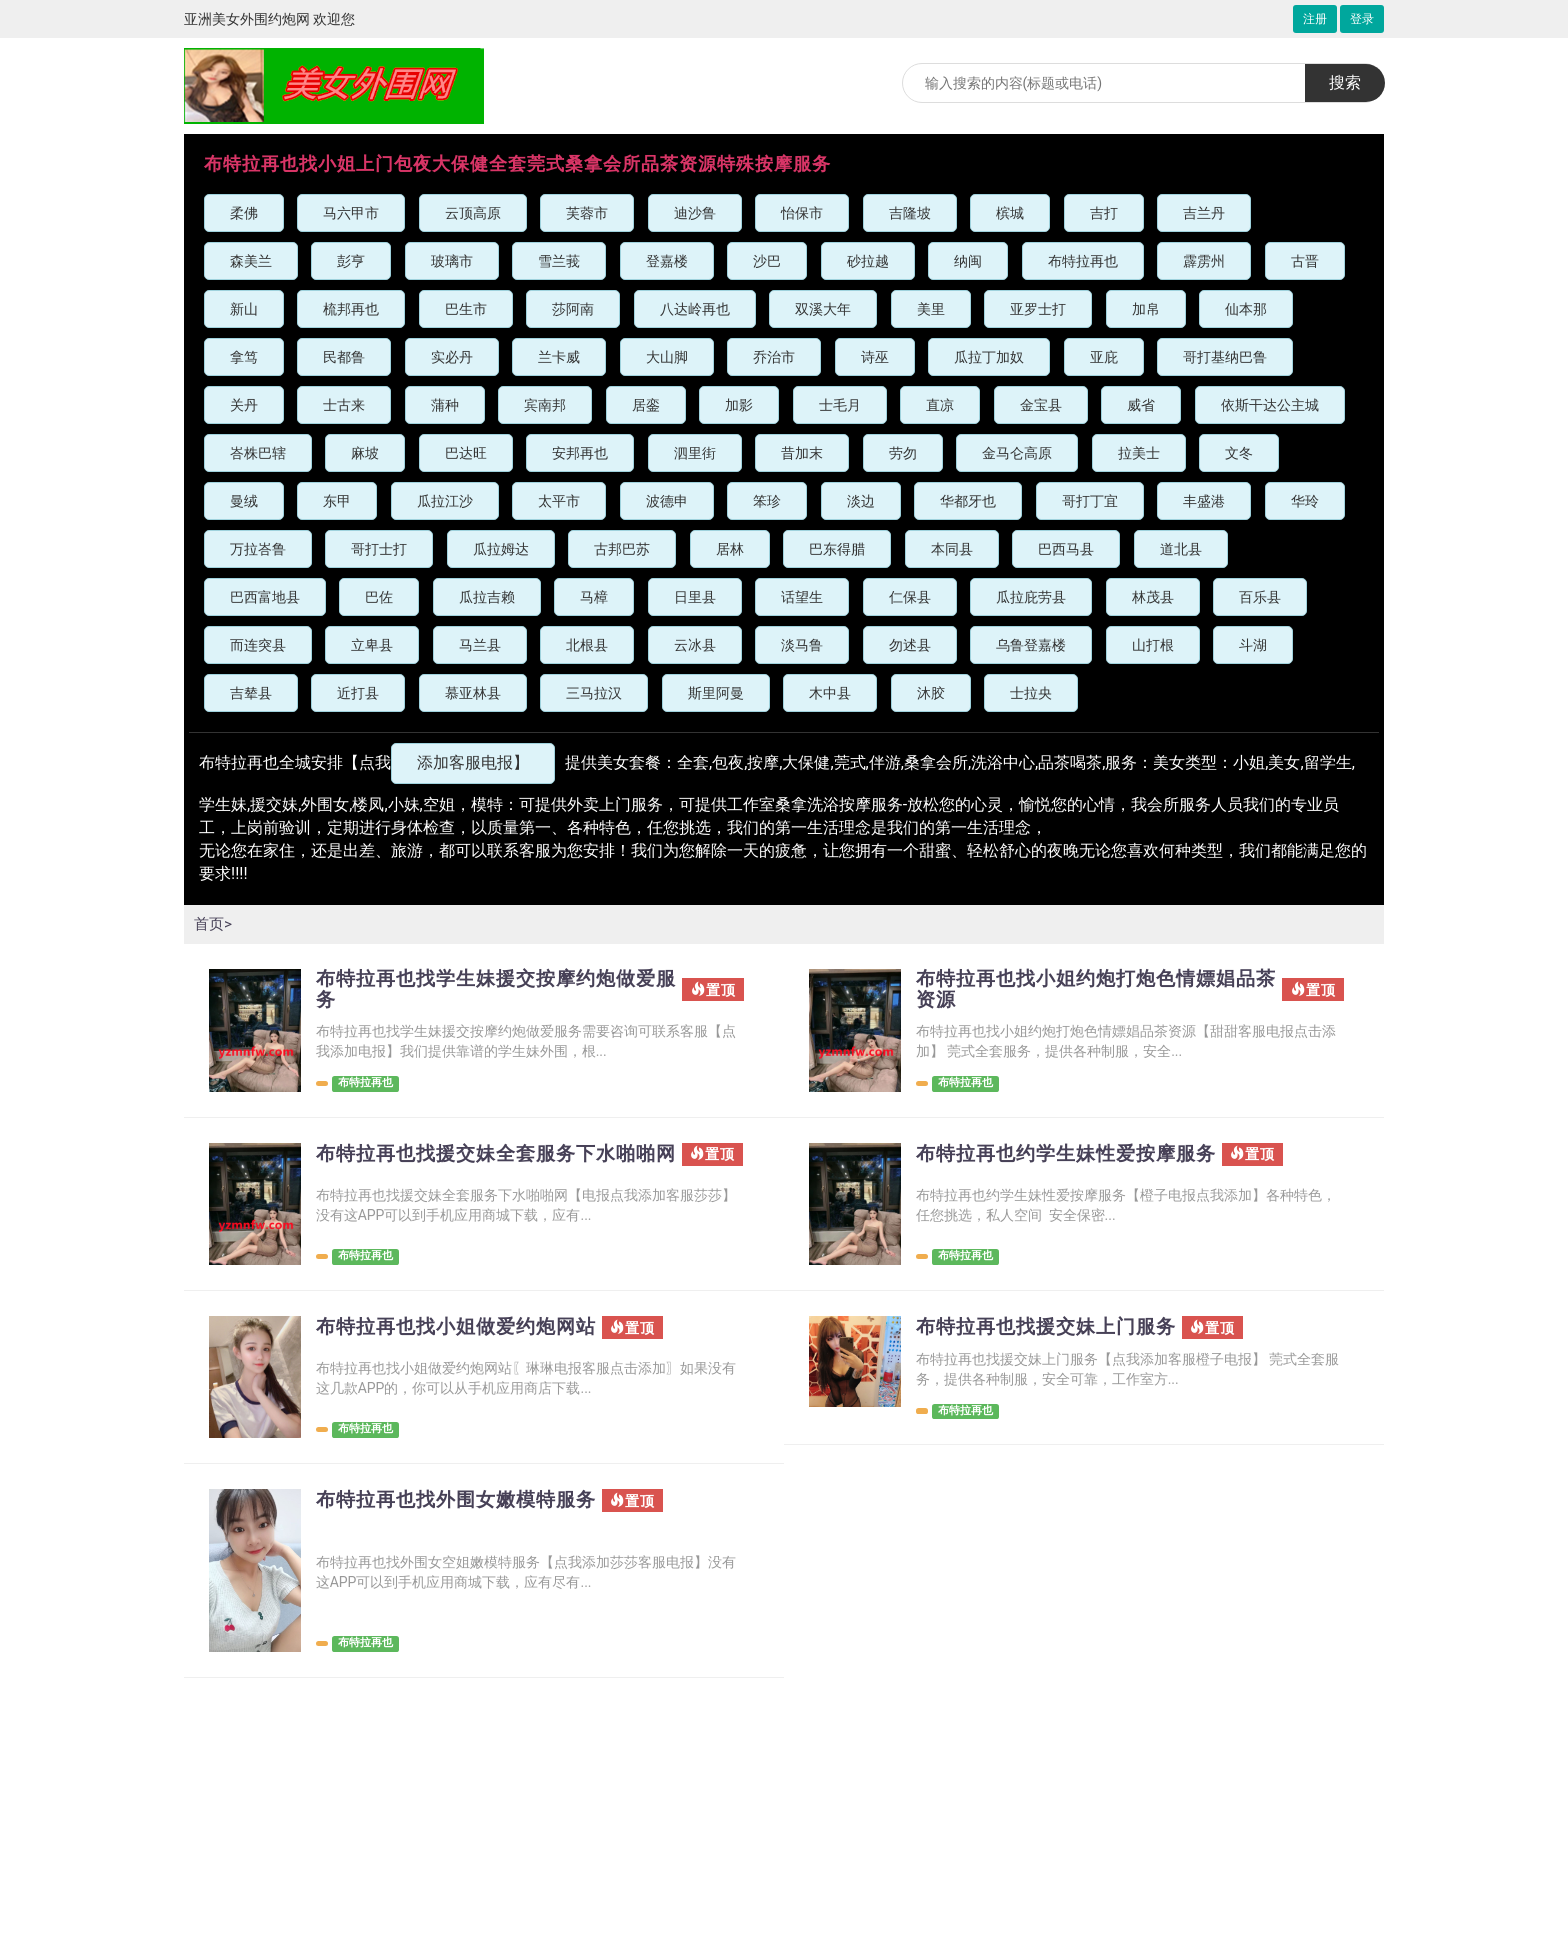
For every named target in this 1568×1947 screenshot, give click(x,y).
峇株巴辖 (258, 453)
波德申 (667, 501)
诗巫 (875, 357)
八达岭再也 (695, 309)
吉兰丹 (1204, 213)
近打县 (358, 693)
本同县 (952, 549)
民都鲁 (344, 357)
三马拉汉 (594, 693)
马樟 (594, 597)
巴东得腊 (837, 549)
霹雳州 (1204, 261)
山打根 (1153, 645)
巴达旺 (466, 453)
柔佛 (244, 213)
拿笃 (244, 357)
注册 (1315, 19)
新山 (244, 309)
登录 (1362, 19)
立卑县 (372, 645)
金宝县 (1041, 405)
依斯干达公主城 (1270, 405)
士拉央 (1031, 693)
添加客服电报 (473, 762)
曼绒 (244, 501)
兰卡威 (559, 357)
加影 (739, 405)
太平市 (559, 501)
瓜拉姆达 (501, 549)
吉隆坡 (910, 213)
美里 (931, 309)
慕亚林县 (473, 693)
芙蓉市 (587, 213)
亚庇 (1104, 357)
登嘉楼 (667, 261)
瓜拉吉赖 (487, 597)
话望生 (802, 597)
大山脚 (667, 357)
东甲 (337, 501)
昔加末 (802, 453)
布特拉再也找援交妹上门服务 (1052, 1332)
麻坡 (365, 453)
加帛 (1146, 309)
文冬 (1239, 453)
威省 (1141, 405)
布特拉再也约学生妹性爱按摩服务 (1073, 1156)
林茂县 (1153, 597)
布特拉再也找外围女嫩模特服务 (463, 1505)
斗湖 (1253, 645)
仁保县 (910, 597)
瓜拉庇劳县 (1031, 597)
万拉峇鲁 (258, 549)
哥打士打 (379, 549)
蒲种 (445, 405)
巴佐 (379, 597)
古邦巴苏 (622, 549)
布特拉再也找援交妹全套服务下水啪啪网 (494, 1167)
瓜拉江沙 (445, 501)
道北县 (1181, 549)
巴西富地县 (265, 597)
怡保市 (802, 213)
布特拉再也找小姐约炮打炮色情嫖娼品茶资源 (1094, 991)
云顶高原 (473, 213)
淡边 (861, 501)
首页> (214, 923)
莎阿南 (573, 309)
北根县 (587, 645)
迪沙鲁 (695, 213)
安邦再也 (580, 453)
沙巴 (767, 261)
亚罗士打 (1038, 309)
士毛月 (840, 405)
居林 (730, 549)
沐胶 (931, 693)
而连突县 (258, 645)
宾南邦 (545, 405)
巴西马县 (1066, 549)
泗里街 (695, 453)
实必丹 (452, 357)
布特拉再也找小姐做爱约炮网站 (463, 1332)
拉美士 (1139, 453)
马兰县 (480, 645)
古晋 (1305, 261)
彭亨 (351, 261)
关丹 (244, 405)
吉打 (1104, 213)
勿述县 (910, 645)
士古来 (344, 405)
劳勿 (903, 453)
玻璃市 (452, 261)
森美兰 (251, 261)
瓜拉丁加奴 (989, 357)
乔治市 (774, 357)
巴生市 (466, 309)
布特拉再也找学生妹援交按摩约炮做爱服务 (494, 991)
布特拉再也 (1083, 261)
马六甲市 (351, 213)
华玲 (1305, 501)
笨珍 (767, 501)
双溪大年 (823, 309)
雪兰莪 (559, 261)
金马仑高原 (1017, 453)
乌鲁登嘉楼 (1031, 645)
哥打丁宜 (1090, 501)
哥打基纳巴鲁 (1225, 357)
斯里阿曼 (716, 693)
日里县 (695, 597)
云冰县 (695, 645)
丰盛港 (1204, 501)
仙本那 (1246, 309)
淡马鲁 (802, 645)
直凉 (940, 405)
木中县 (830, 693)
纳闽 (968, 261)
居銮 (646, 405)
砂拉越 (868, 261)
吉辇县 (251, 693)
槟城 (1010, 213)
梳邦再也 (351, 309)
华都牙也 (968, 501)
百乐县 (1260, 597)
